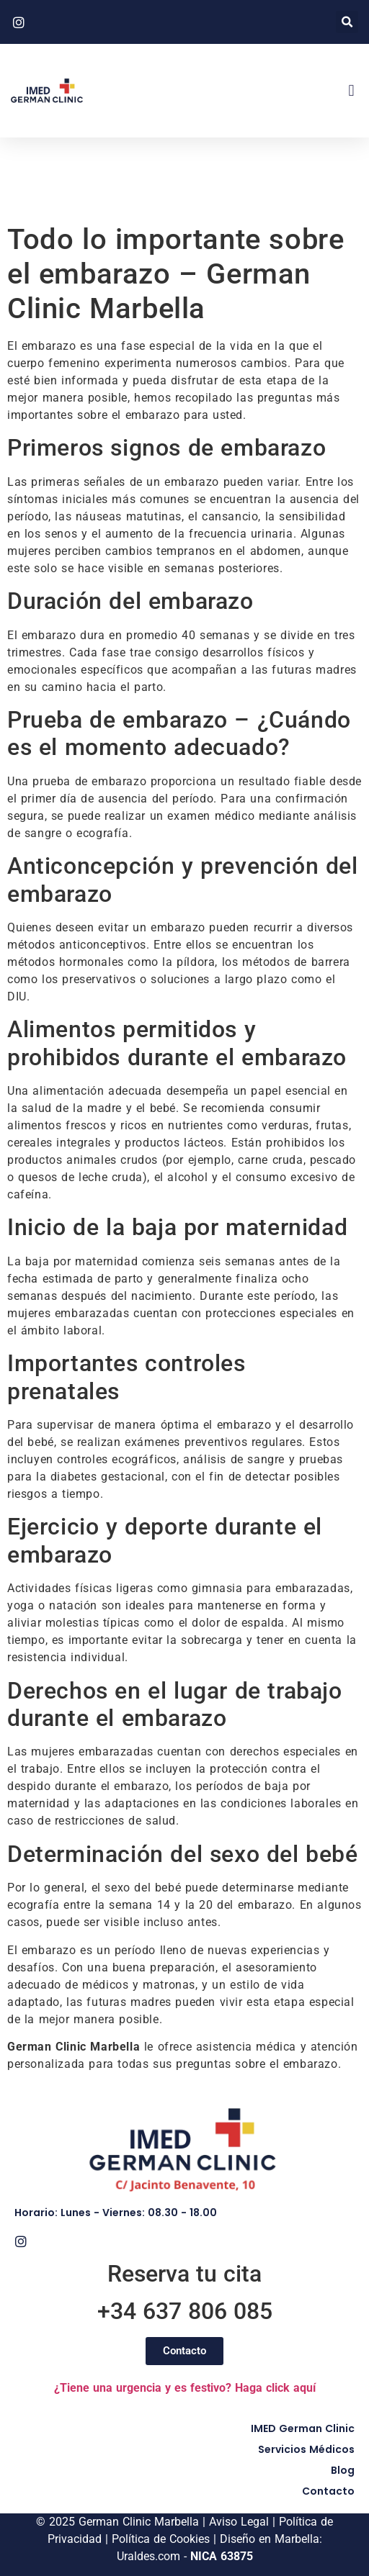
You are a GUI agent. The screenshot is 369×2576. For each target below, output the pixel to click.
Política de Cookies (161, 2539)
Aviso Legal (239, 2521)
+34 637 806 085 (184, 2311)
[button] (347, 22)
